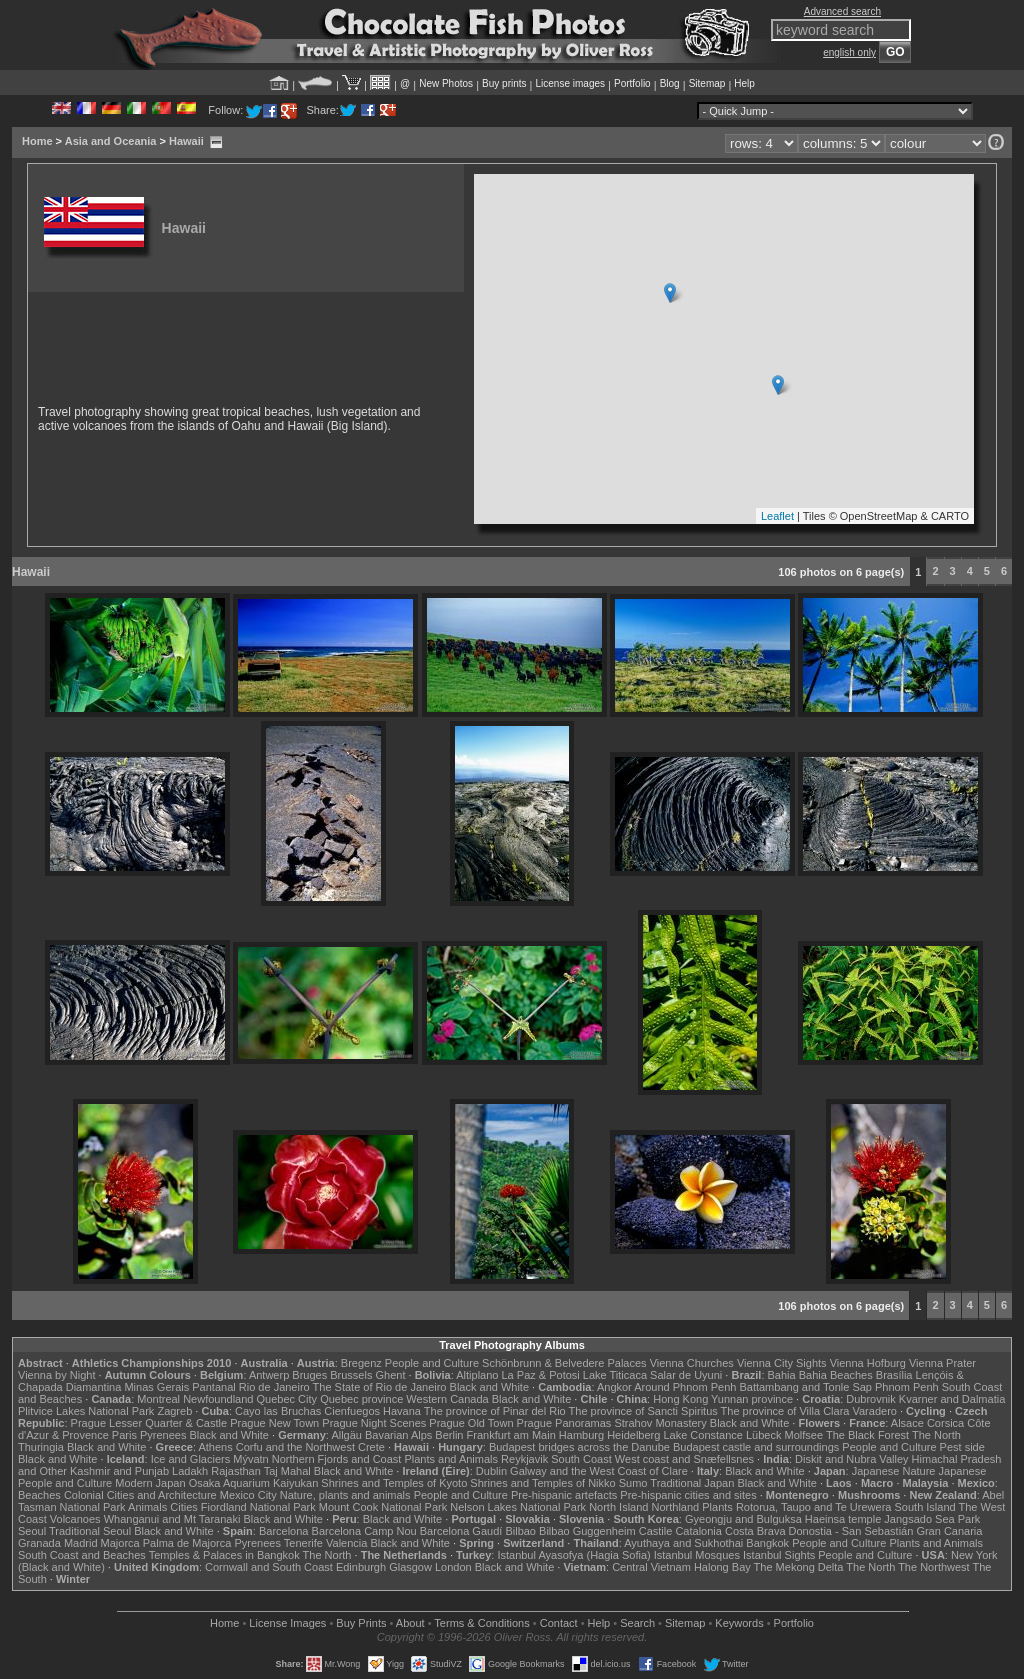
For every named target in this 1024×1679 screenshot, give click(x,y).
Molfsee (804, 1435)
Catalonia (698, 1531)
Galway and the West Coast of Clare (599, 1471)
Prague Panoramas (564, 1423)
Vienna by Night (56, 1375)
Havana (402, 1411)
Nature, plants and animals (345, 1495)
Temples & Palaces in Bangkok (224, 1555)
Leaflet (777, 516)
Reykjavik (524, 1459)
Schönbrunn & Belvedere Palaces (564, 1363)
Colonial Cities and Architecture (140, 1495)
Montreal (158, 1399)
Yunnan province (752, 1399)
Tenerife (303, 1543)
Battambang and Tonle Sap (805, 1387)
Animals (147, 1507)
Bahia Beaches (836, 1375)
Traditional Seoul (90, 1531)
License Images (287, 1623)
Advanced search (842, 11)
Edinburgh (361, 1567)
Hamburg (581, 1435)
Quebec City (287, 1399)
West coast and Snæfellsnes (684, 1459)
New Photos (446, 83)
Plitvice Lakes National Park (86, 1411)
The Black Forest (867, 1435)
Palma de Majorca (187, 1543)
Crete (371, 1447)
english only (849, 52)
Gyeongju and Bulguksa (743, 1519)
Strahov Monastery (660, 1423)
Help (744, 83)
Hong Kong (680, 1399)
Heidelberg (633, 1435)
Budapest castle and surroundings (756, 1447)
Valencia (346, 1543)
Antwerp (269, 1375)
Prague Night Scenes (374, 1423)
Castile (656, 1531)
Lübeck (763, 1435)
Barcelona (284, 1531)
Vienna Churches (692, 1363)
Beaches (39, 1495)
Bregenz (361, 1363)
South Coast (581, 1459)
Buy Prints (361, 1623)
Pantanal (213, 1387)
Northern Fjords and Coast (337, 1459)
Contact (559, 1623)
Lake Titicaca (615, 1375)
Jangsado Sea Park (932, 1519)
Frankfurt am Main (511, 1435)
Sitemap (707, 83)
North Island (618, 1507)
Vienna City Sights (782, 1363)
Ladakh (190, 1471)
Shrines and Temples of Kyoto (394, 1483)
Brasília (894, 1375)
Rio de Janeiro (274, 1387)
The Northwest (934, 1567)
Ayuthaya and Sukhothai (683, 1543)
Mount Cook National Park (383, 1507)
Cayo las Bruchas (278, 1411)
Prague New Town (274, 1423)
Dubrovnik (871, 1399)
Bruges (309, 1375)
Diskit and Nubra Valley (852, 1459)
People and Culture (432, 1363)
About (410, 1623)
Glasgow (410, 1567)
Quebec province (361, 1399)
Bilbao (520, 1531)
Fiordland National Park (258, 1507)
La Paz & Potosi (541, 1375)
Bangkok (767, 1543)
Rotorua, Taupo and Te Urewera (814, 1507)
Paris (124, 1435)
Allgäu (346, 1435)
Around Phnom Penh (685, 1387)
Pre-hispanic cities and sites (688, 1495)
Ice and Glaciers (190, 1459)
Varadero (874, 1411)
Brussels (351, 1375)
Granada (39, 1543)
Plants (717, 1507)
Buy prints (504, 83)
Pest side (962, 1447)
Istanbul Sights (779, 1555)
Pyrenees (163, 1435)
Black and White (489, 1387)
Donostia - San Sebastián (851, 1531)
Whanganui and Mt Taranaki (172, 1519)
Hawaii (186, 141)
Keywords (739, 1623)
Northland (676, 1507)
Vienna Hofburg (868, 1363)
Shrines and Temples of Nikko (542, 1483)
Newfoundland (218, 1399)
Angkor (614, 1387)
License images (570, 83)
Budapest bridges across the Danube (579, 1447)
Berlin (449, 1435)
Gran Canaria (949, 1531)
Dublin (491, 1471)
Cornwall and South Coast (269, 1567)
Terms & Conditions (481, 1623)
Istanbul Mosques (697, 1555)
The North (936, 1435)
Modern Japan (150, 1483)
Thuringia (41, 1447)
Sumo (633, 1483)
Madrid (81, 1543)
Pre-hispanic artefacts (564, 1495)
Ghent (391, 1375)
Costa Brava (755, 1531)
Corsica (945, 1423)
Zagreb (174, 1411)
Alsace (907, 1423)
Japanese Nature (894, 1471)
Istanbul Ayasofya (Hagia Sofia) (573, 1555)
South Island (925, 1507)
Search (637, 1623)
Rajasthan (236, 1471)
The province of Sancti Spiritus (643, 1411)
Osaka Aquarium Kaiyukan (254, 1483)
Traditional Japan (692, 1483)
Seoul (32, 1531)
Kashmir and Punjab (119, 1471)
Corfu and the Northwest (295, 1447)
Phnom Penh (907, 1387)
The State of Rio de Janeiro (380, 1387)
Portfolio (632, 83)
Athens (215, 1447)
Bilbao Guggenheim (587, 1531)
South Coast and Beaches (82, 1555)
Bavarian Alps (398, 1435)
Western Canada (447, 1399)
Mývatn (250, 1459)
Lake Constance (703, 1435)
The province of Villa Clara (785, 1411)
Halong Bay (722, 1567)
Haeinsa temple (843, 1519)
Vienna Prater (942, 1363)
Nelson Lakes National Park (518, 1507)
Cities (184, 1507)
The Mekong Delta (799, 1567)
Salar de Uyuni (686, 1375)
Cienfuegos (352, 1411)
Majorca (120, 1543)
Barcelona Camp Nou (364, 1531)
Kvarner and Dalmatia (952, 1399)
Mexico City (248, 1495)
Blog (670, 83)
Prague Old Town (471, 1423)
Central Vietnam (651, 1567)
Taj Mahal (287, 1471)
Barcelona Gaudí (461, 1531)
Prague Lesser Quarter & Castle (149, 1423)
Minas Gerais (156, 1387)
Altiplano (477, 1375)
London (453, 1567)
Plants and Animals (451, 1459)
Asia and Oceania (111, 141)
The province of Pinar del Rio (495, 1411)
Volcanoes (75, 1519)
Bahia (782, 1375)
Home (37, 141)
